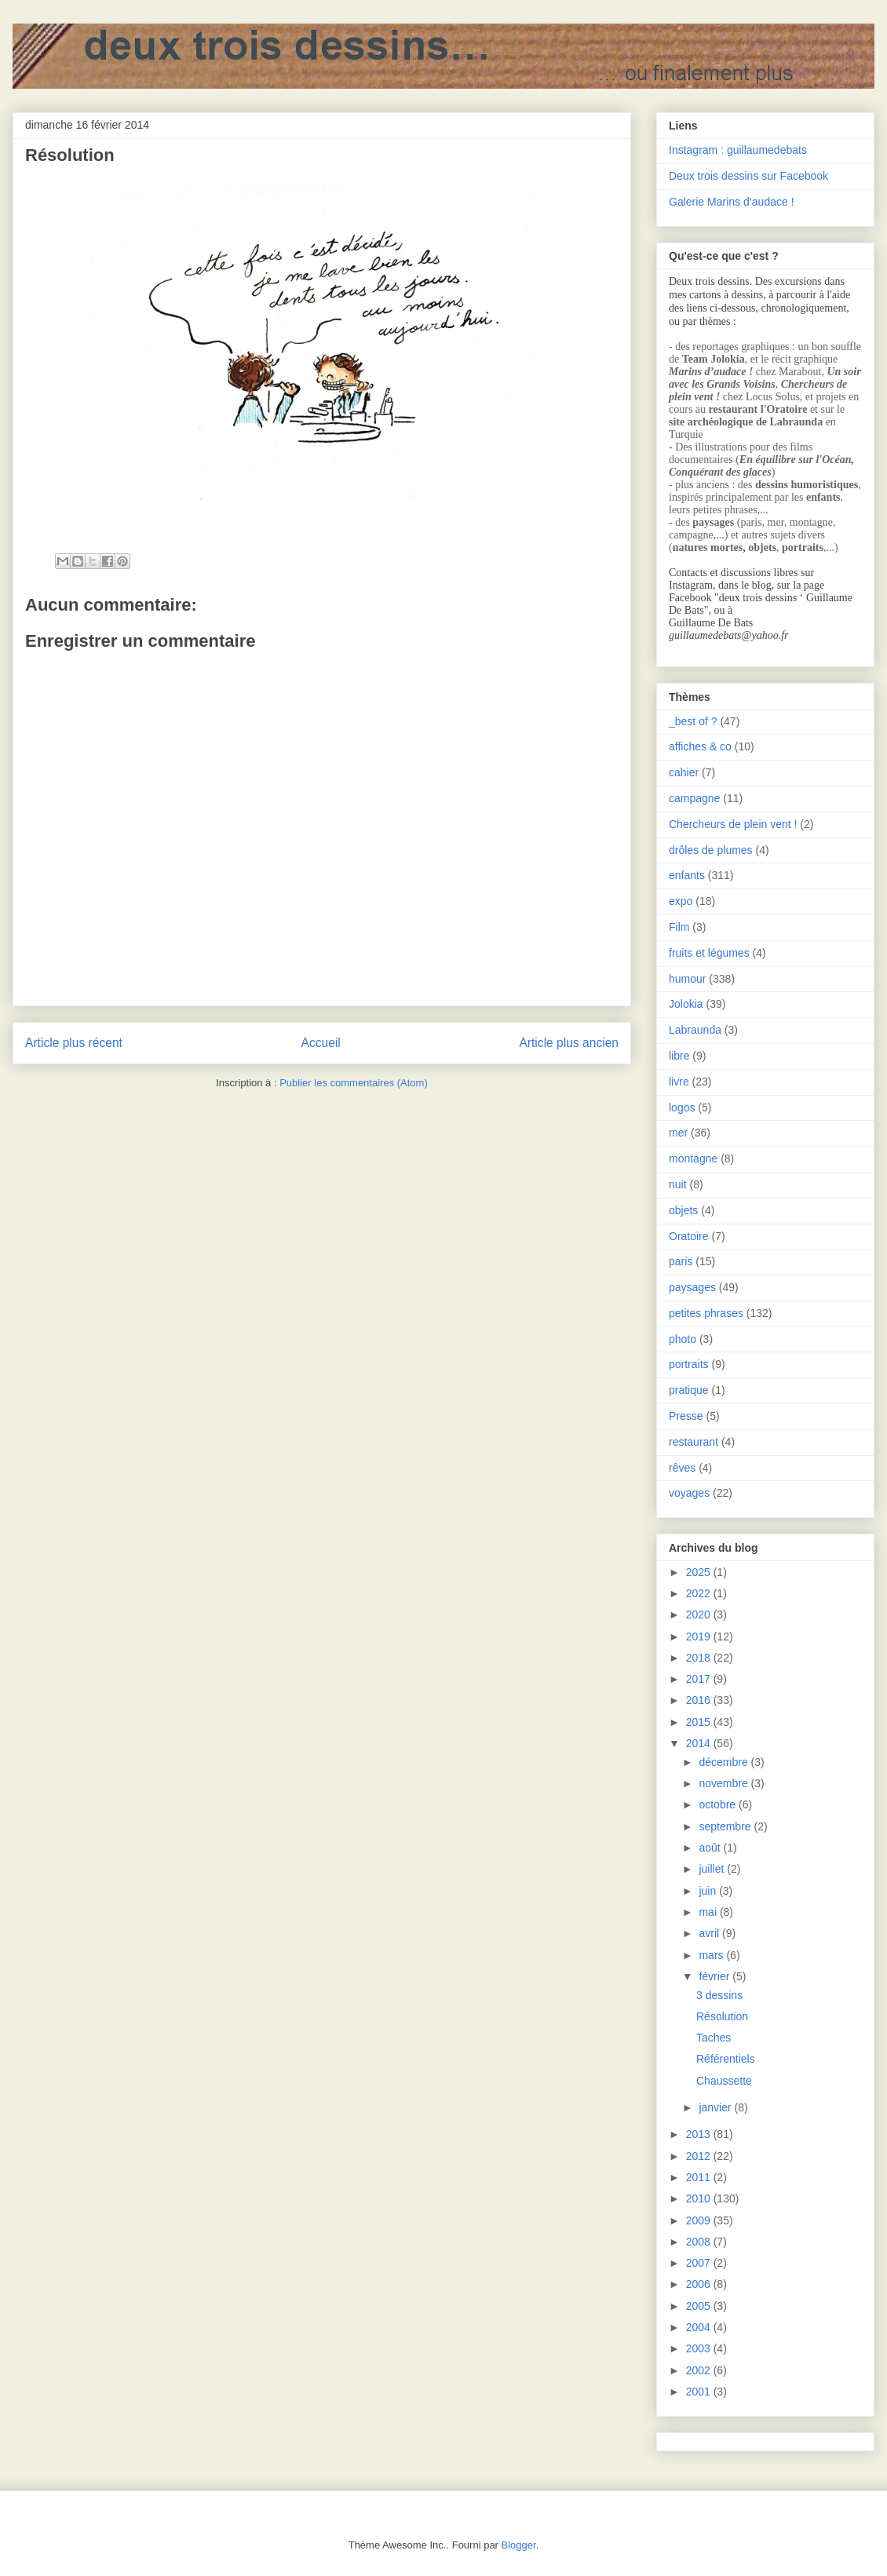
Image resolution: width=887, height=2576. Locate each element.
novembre (724, 1783)
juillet (713, 1869)
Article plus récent (73, 1042)
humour (687, 978)
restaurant (693, 1442)
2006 (700, 2284)
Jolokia (686, 1004)
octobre (719, 1804)
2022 (700, 1593)
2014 (700, 1743)
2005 (700, 2306)
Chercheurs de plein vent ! (733, 824)
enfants (687, 875)
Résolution (722, 2016)
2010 (700, 2198)
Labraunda (695, 1029)
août (711, 1847)
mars (712, 1955)
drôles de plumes (711, 850)
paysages (692, 1287)
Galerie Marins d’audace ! (731, 201)
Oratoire (689, 1236)
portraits (689, 1364)
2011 (700, 2177)
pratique (689, 1390)
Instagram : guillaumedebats (738, 150)
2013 (700, 2134)
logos (682, 1107)
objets (683, 1210)
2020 (700, 1614)
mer (678, 1132)
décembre (724, 1762)
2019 (700, 1636)
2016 (700, 1700)
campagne (694, 798)
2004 (700, 2327)
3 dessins (719, 1995)
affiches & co (700, 746)
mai (709, 1912)
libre (679, 1055)
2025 (700, 1572)
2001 (700, 2391)
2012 (700, 2156)
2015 (700, 1722)
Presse (686, 1416)
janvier (716, 2107)
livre (679, 1081)
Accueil (321, 1042)
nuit (678, 1184)
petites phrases (706, 1313)
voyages (689, 1493)
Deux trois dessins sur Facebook (748, 176)
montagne (693, 1158)
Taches (713, 2037)
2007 (700, 2263)
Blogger (519, 2545)
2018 (700, 1657)
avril (710, 1933)
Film (679, 927)
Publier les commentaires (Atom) (353, 1083)
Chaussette (724, 2080)
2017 (700, 1679)
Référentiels (725, 2058)
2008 (700, 2241)
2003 (700, 2348)
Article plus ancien (569, 1042)
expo (680, 901)
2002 (700, 2370)
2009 (700, 2220)
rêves (682, 1467)
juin (709, 1891)
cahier (684, 772)
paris (680, 1261)
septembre (726, 1826)
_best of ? (693, 721)
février (715, 1976)
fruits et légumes (709, 953)
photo (682, 1339)
